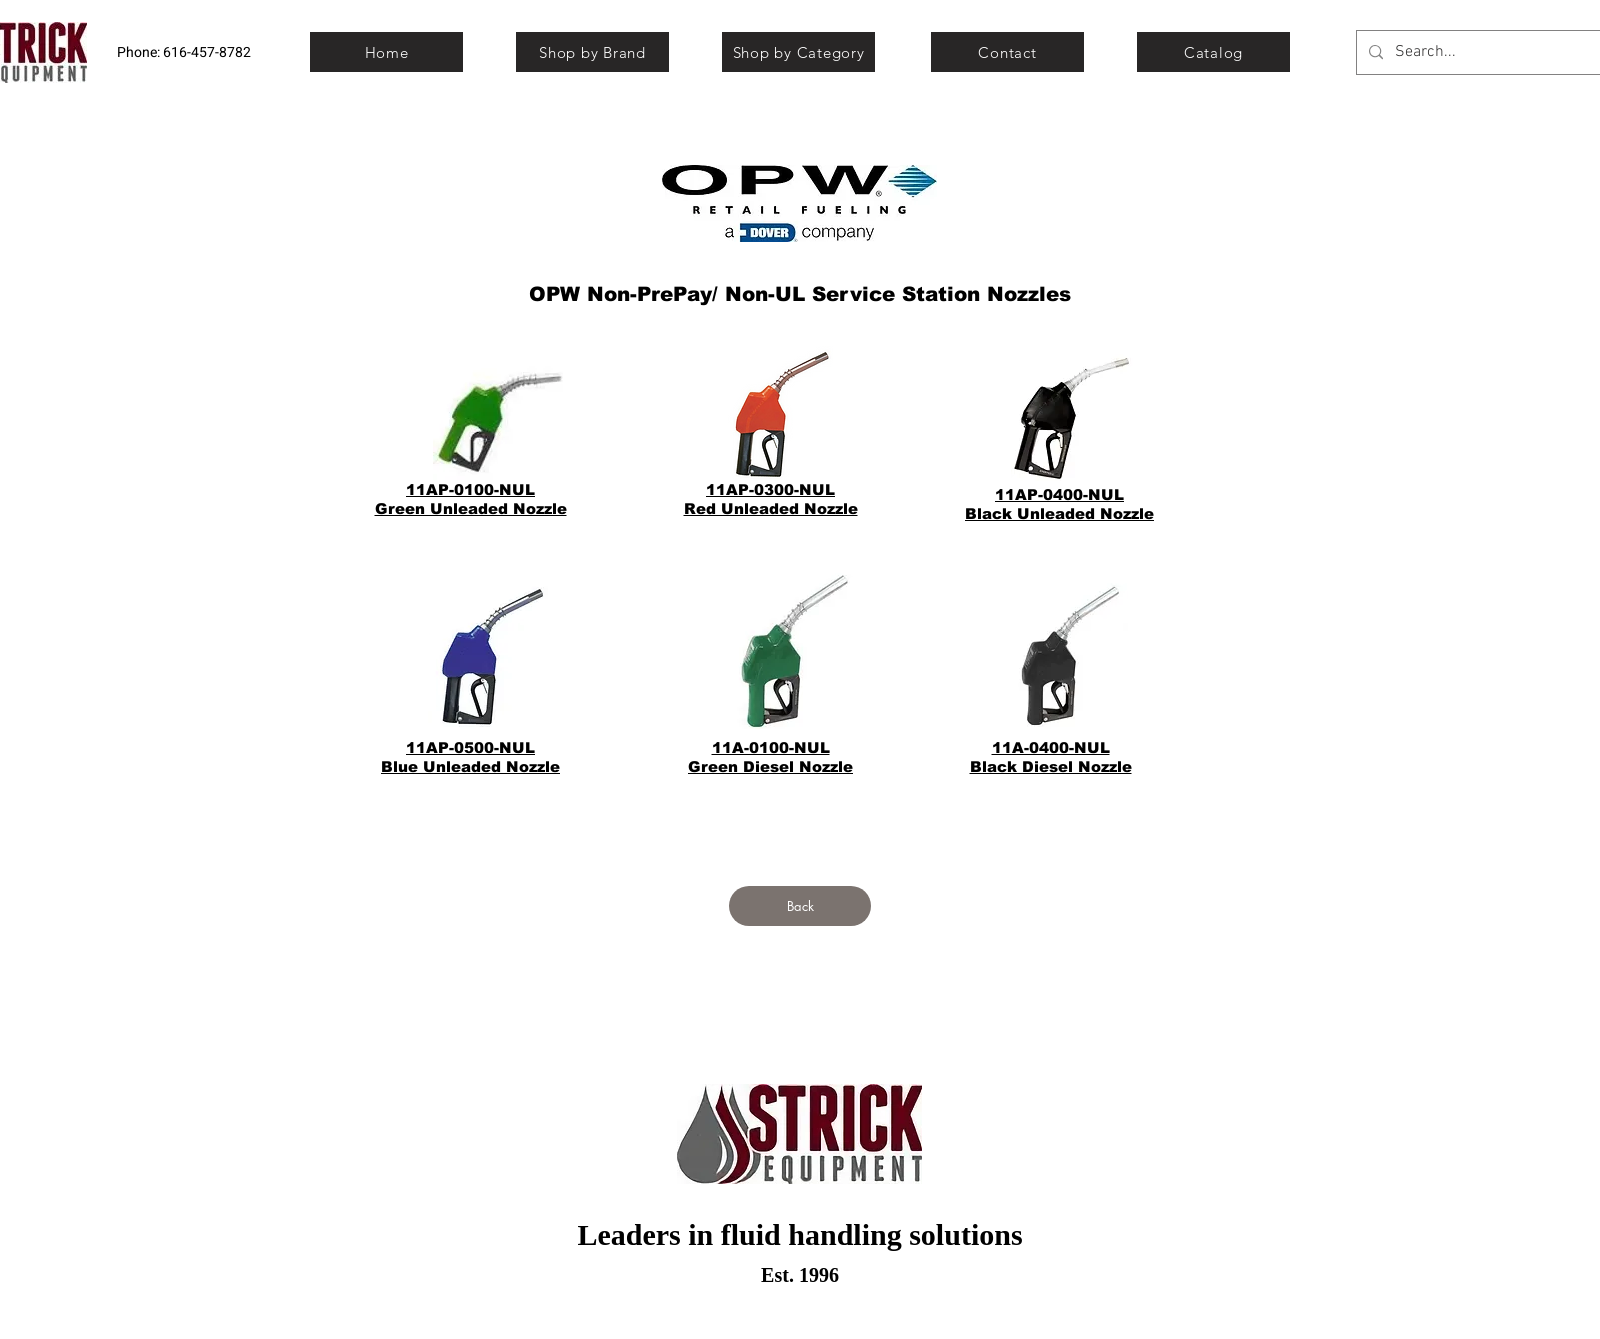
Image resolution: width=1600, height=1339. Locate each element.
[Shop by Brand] (592, 52)
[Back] (800, 906)
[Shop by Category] (798, 52)
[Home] (386, 52)
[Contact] (1007, 52)
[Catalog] (1213, 52)
